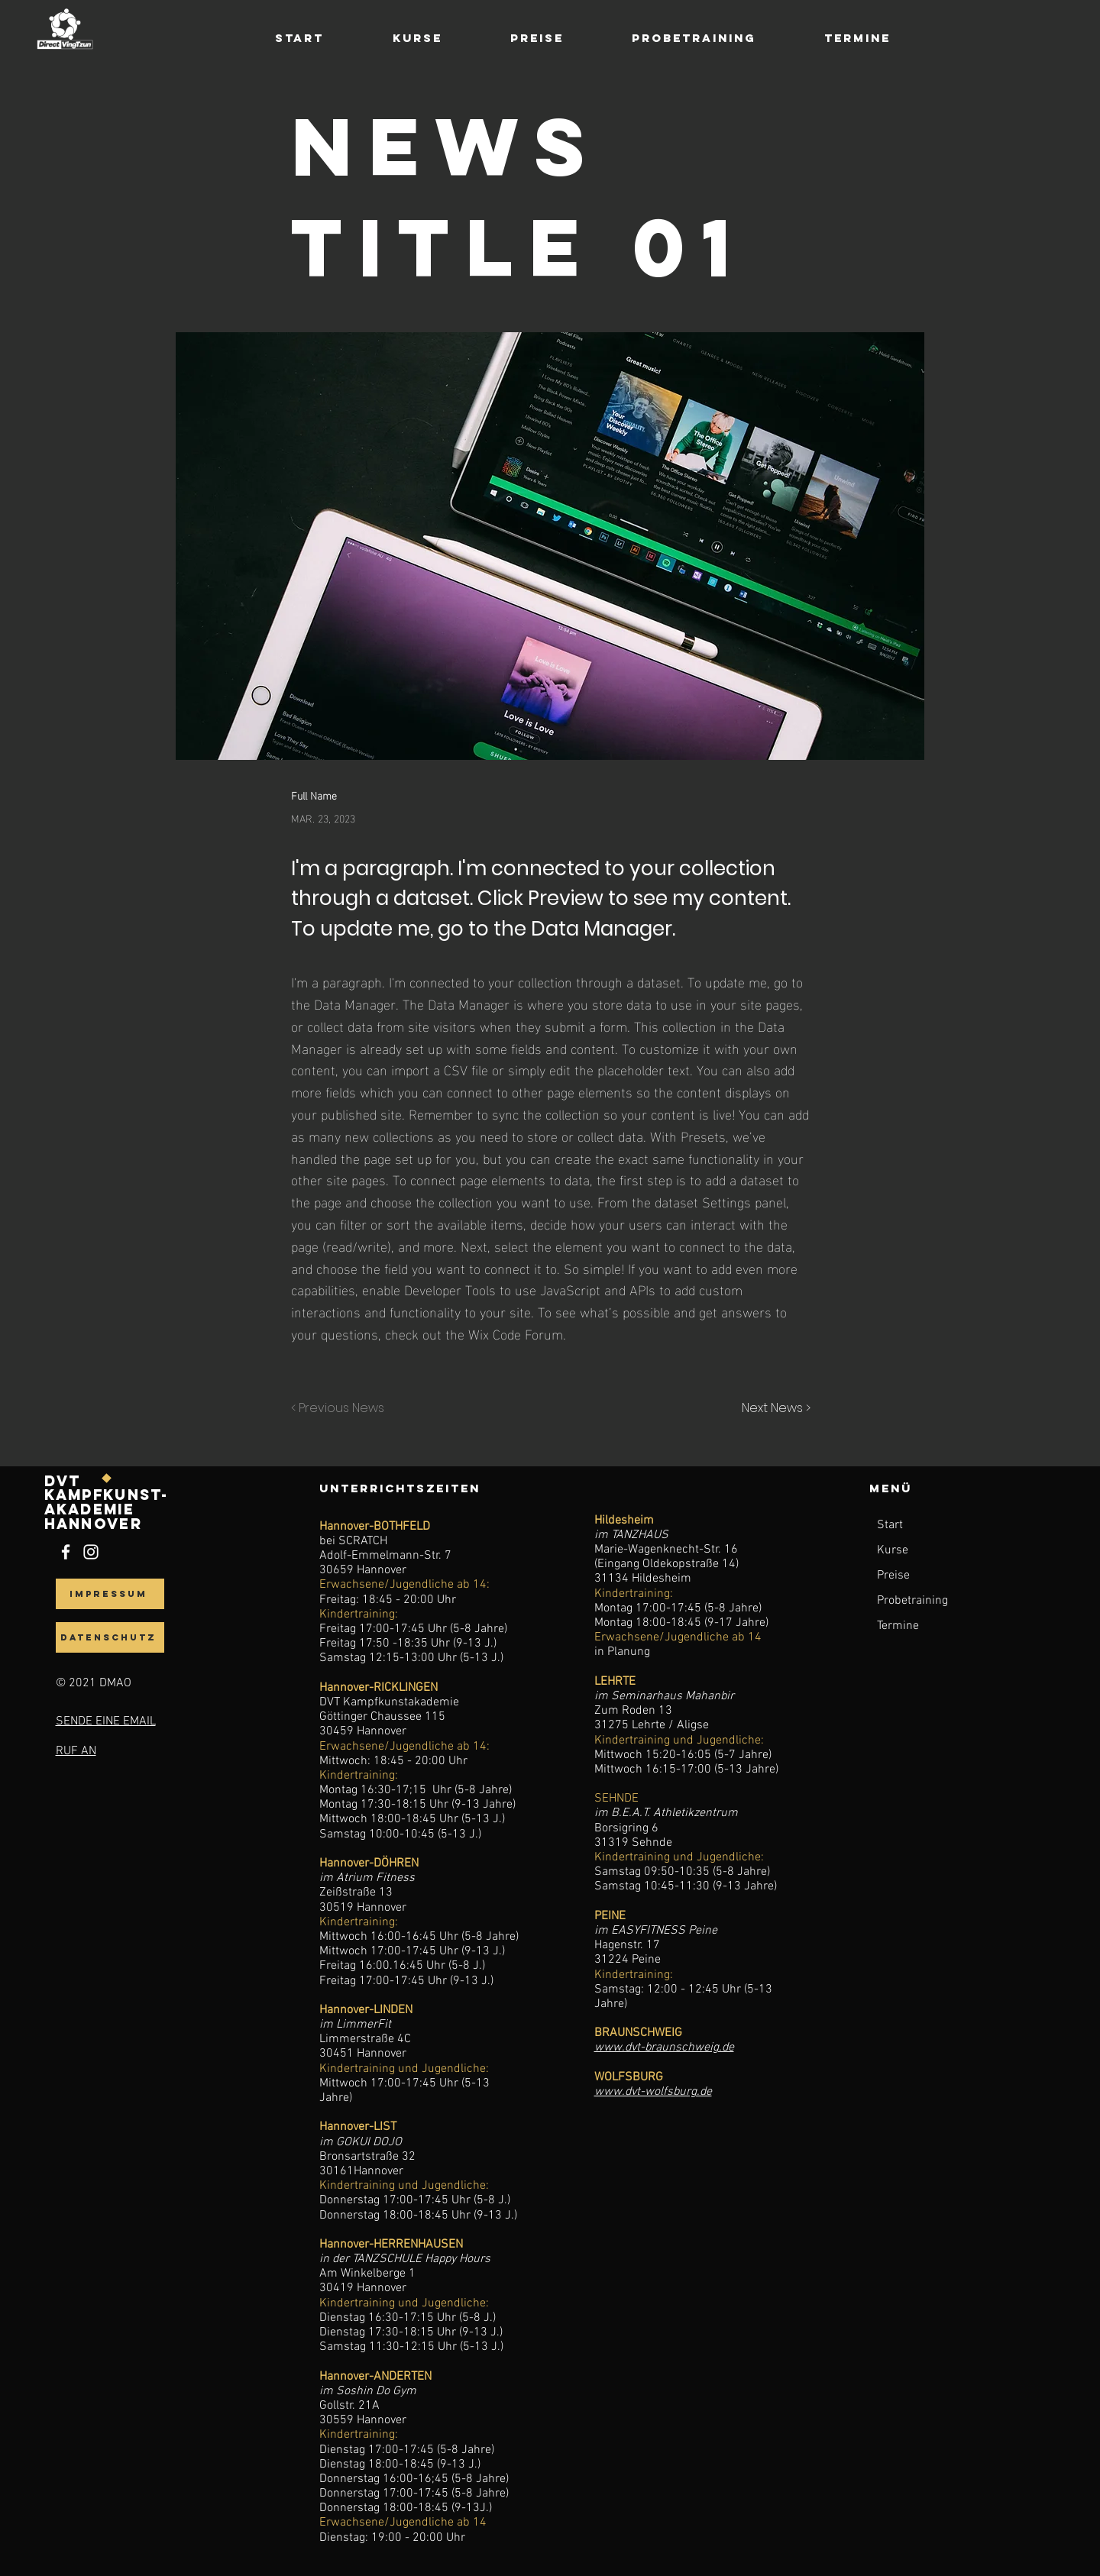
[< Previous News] (341, 1409)
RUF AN (76, 1751)
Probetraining (912, 1600)
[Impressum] (110, 1594)
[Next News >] (772, 1409)
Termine (898, 1626)
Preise (893, 1575)
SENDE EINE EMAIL (106, 1721)
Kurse (892, 1550)
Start (890, 1525)
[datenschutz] (110, 1637)
